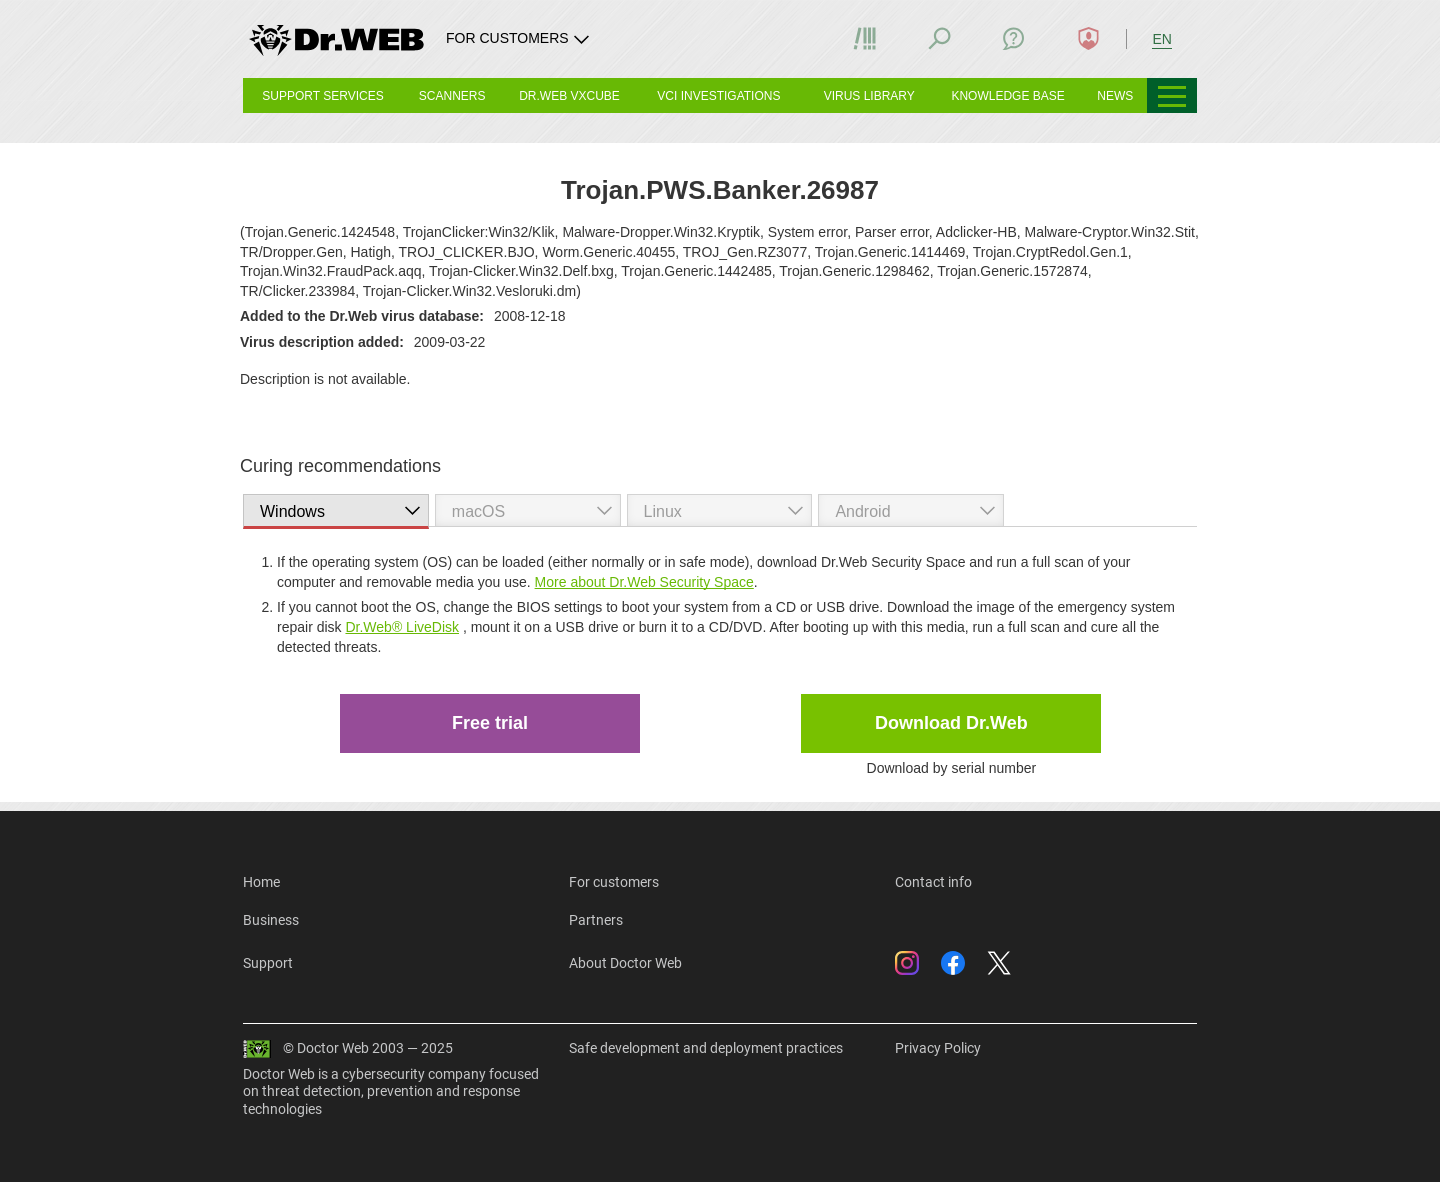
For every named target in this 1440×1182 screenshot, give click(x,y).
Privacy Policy (938, 1048)
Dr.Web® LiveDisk (402, 627)
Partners (596, 920)
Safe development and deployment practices (706, 1048)
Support (268, 963)
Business (271, 920)
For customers (614, 882)
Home (261, 882)
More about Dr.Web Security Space (644, 582)
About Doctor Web (625, 963)
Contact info (933, 882)
